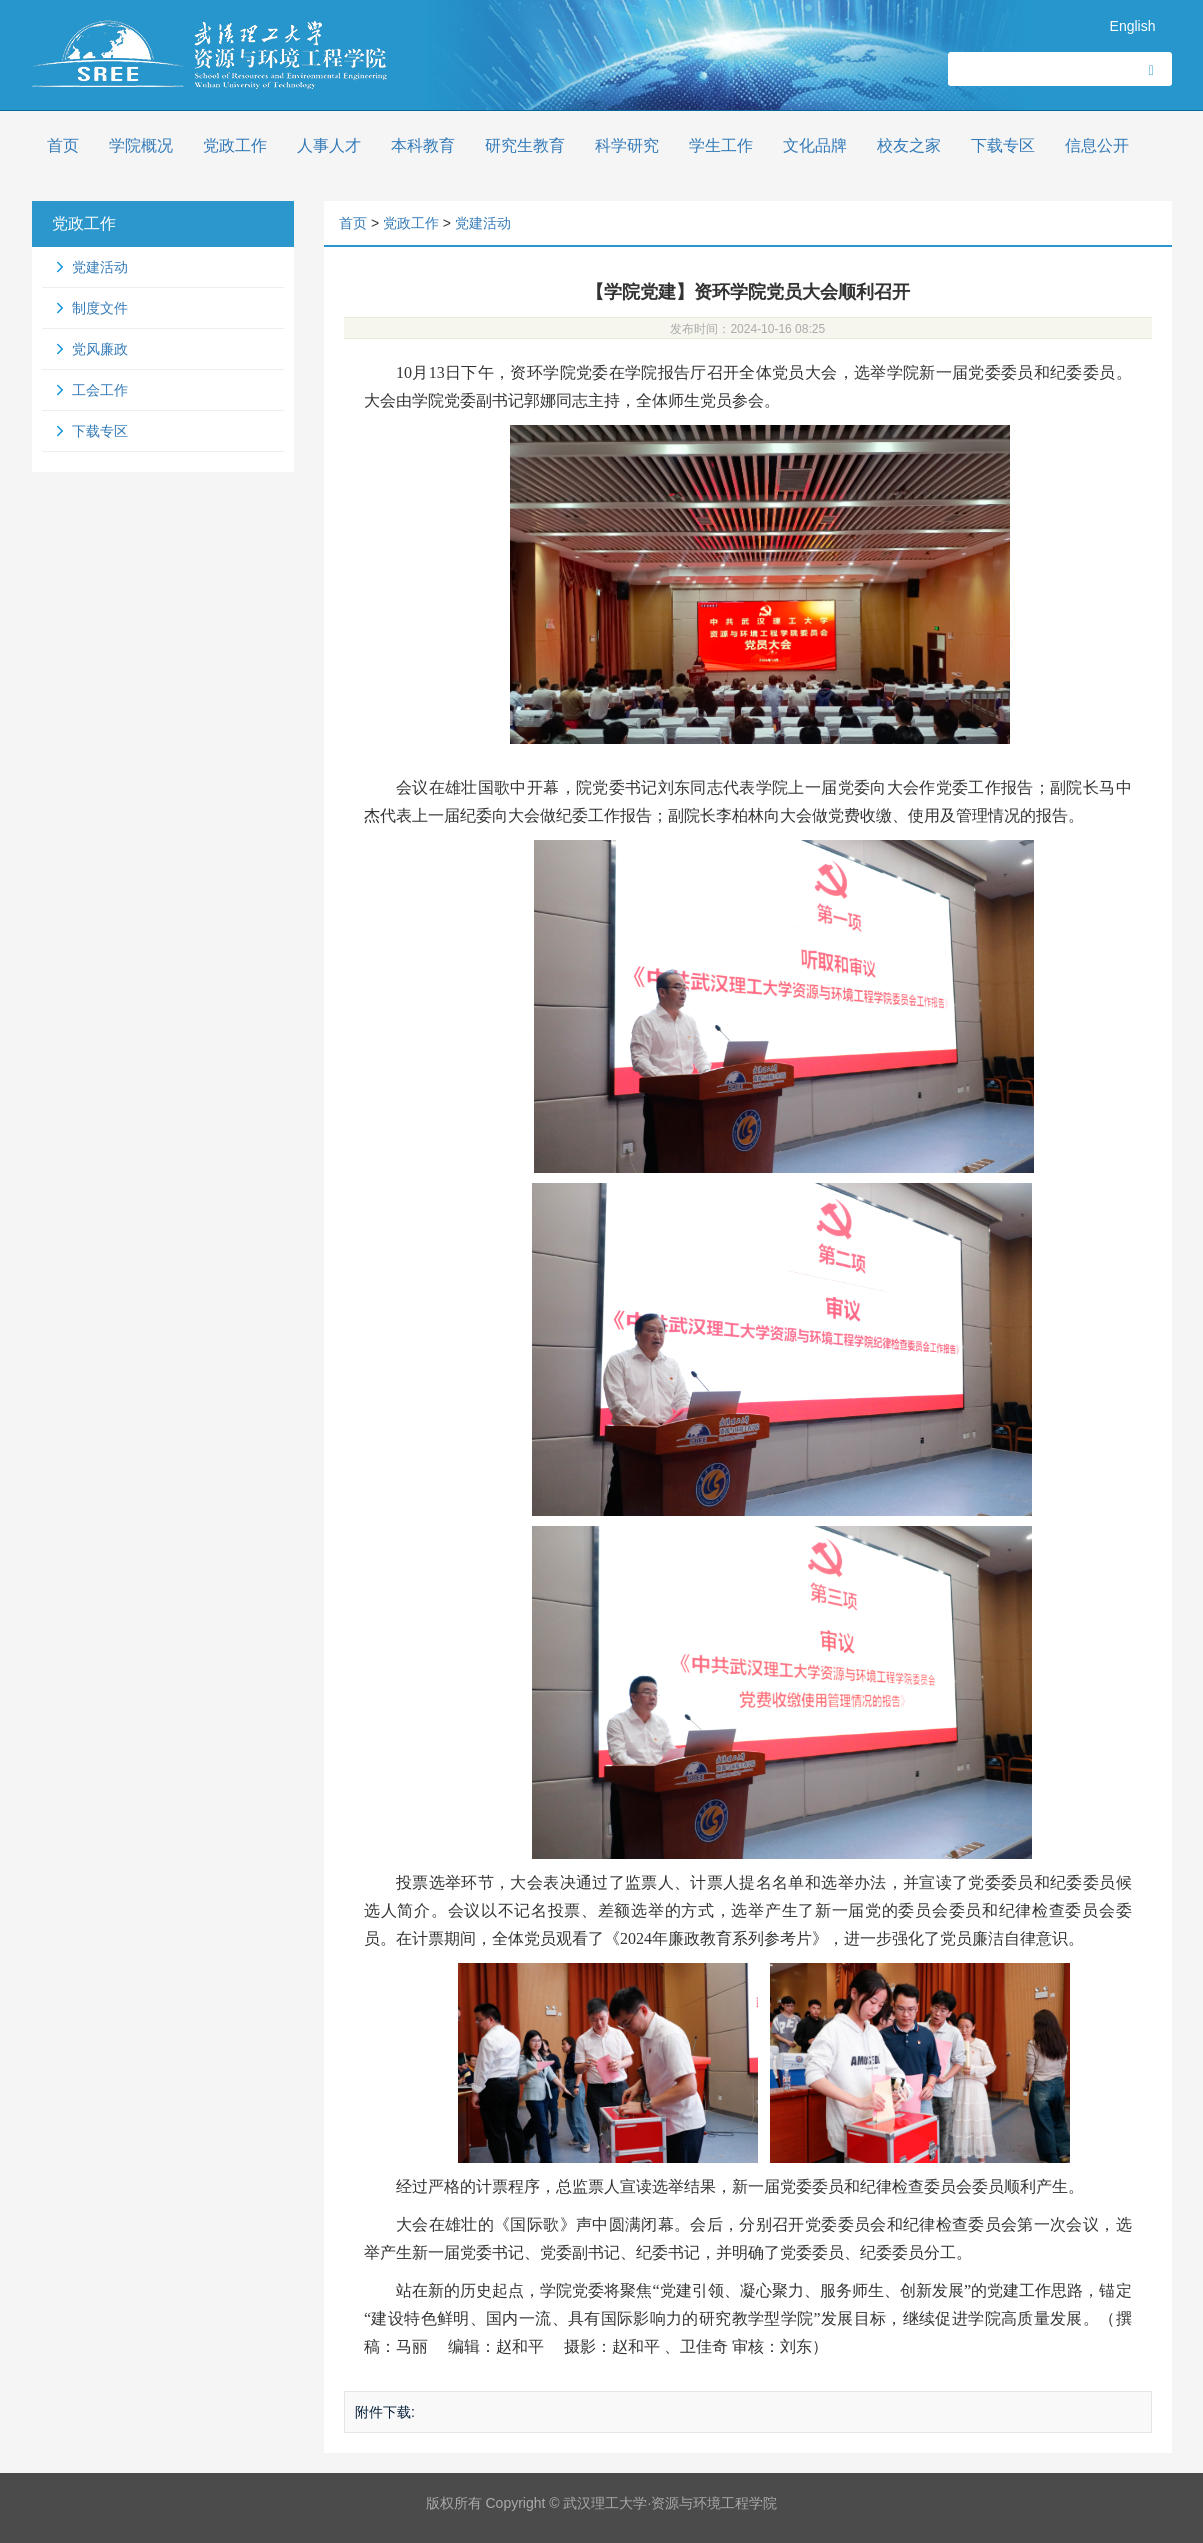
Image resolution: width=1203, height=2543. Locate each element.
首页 (63, 145)
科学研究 (627, 145)
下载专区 (1003, 145)
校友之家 (909, 145)
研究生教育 (525, 145)
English (1133, 26)
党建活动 (100, 267)
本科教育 (423, 145)
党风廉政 (100, 349)
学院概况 (141, 145)
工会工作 (100, 390)
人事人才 (329, 145)
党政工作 (235, 145)
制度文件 (100, 308)
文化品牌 (815, 145)
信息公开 (1097, 145)
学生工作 (721, 145)
